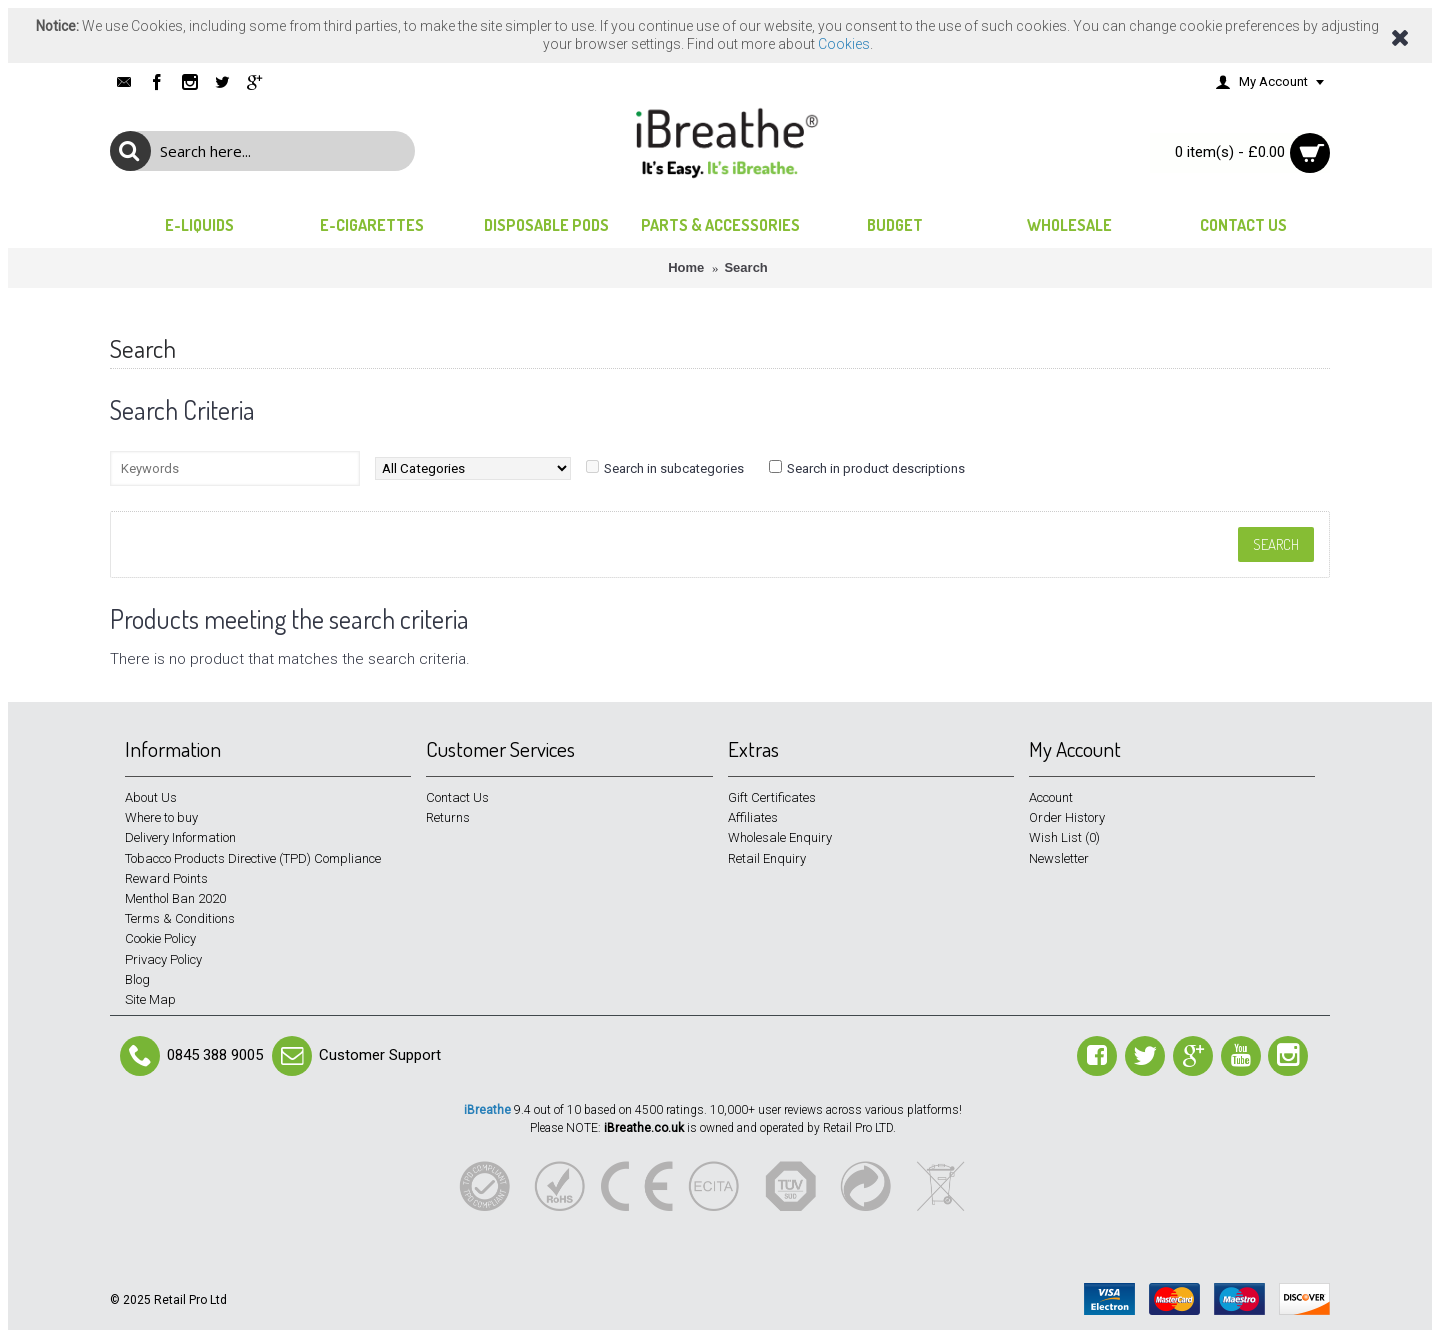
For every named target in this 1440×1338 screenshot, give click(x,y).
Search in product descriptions (876, 468)
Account (1051, 797)
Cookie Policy (160, 938)
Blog (137, 979)
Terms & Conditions (180, 918)
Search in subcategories (674, 468)
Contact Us (457, 797)
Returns (448, 817)
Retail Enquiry (767, 858)
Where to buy (161, 817)
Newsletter (1059, 858)
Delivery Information (180, 837)
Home (686, 267)
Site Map (150, 999)
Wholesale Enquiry (780, 837)
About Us (151, 797)
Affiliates (753, 817)
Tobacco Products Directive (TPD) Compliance (253, 858)
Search (745, 267)
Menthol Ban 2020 (175, 898)
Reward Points (166, 878)
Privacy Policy (163, 959)
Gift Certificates (772, 797)
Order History (1067, 817)
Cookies (844, 44)
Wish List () (1064, 837)
